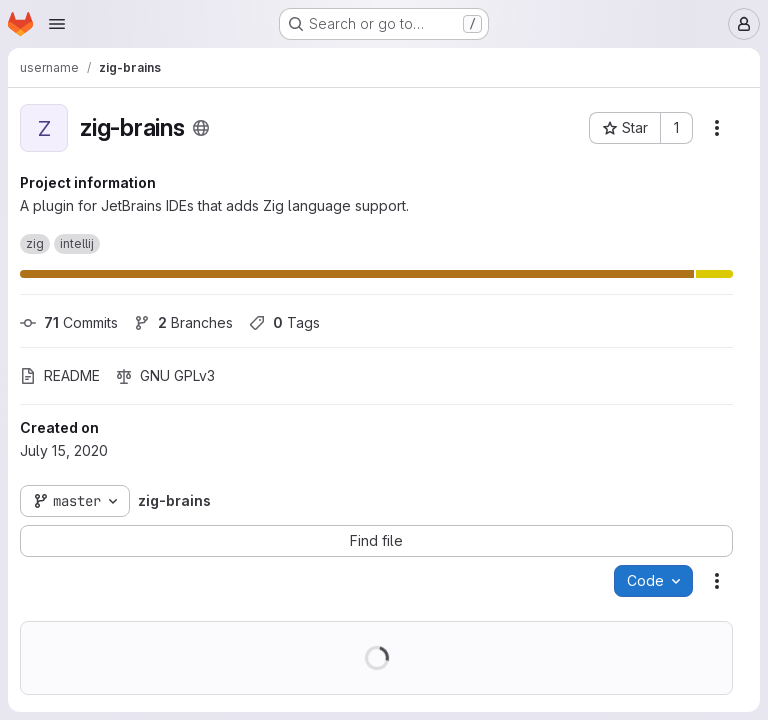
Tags (284, 322)
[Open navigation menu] (57, 24)
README (60, 375)
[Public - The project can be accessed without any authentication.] (201, 128)
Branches (183, 322)
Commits (69, 322)
